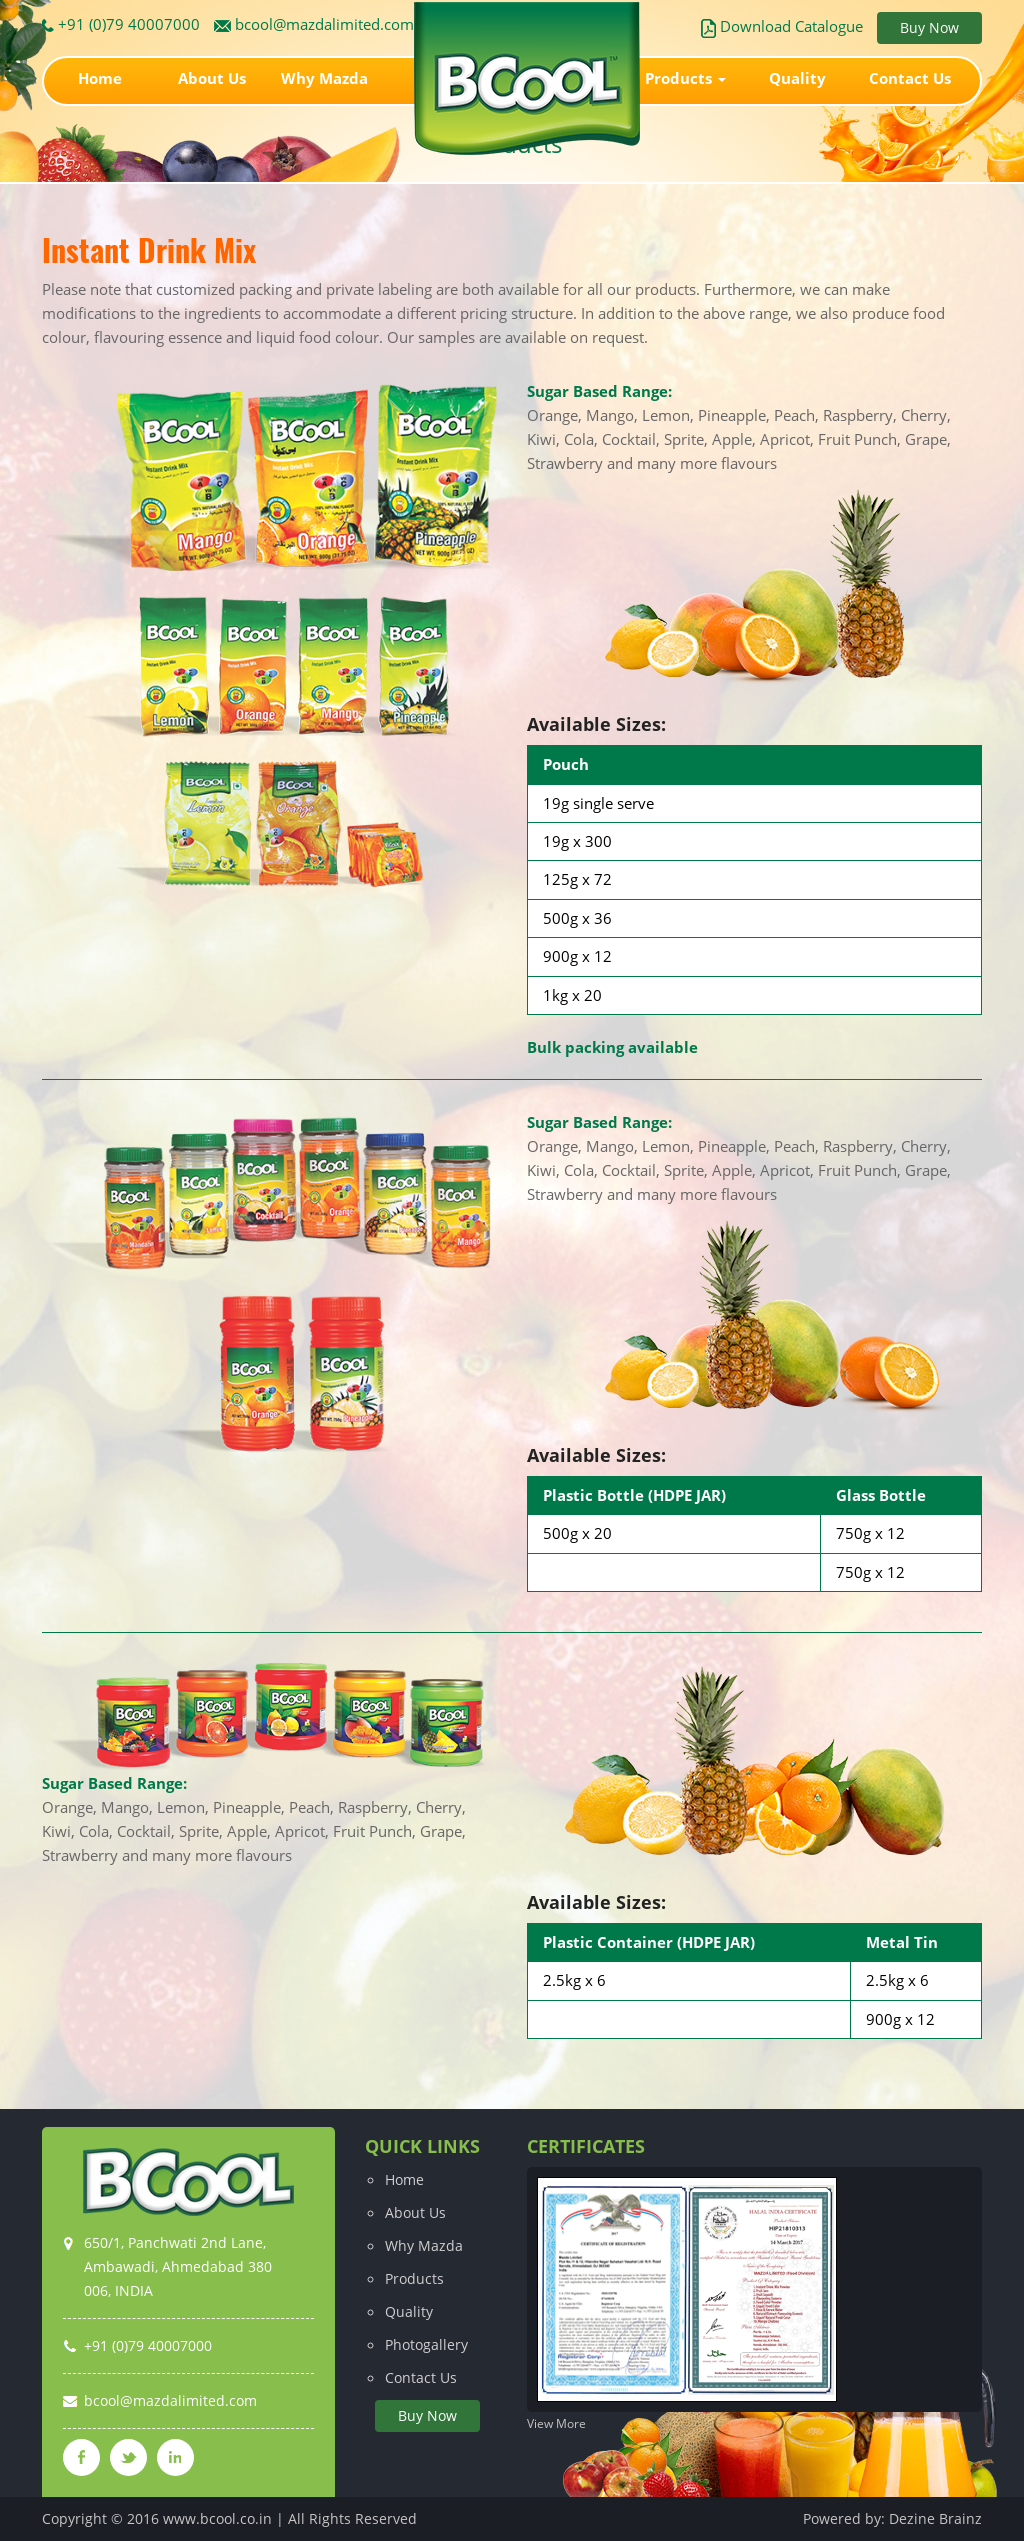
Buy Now (929, 27)
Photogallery (426, 2344)
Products (685, 78)
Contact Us (910, 78)
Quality (797, 78)
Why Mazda (324, 78)
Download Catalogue (782, 26)
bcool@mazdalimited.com (314, 24)
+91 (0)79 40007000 (121, 24)
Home (100, 78)
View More (556, 2423)
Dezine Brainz (935, 2518)
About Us (212, 78)
